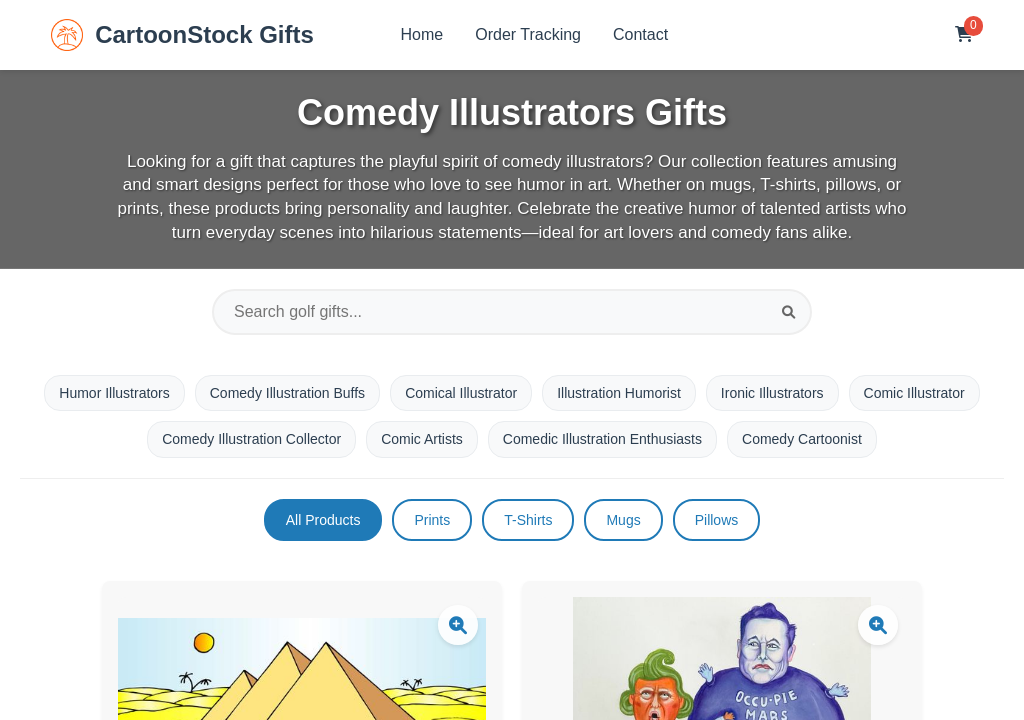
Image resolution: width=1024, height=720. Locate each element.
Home (422, 34)
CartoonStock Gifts (182, 35)
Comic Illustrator (914, 393)
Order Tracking (528, 34)
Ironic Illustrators (772, 393)
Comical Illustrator (461, 393)
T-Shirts (528, 520)
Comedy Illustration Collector (251, 439)
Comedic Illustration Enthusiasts (602, 439)
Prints (432, 520)
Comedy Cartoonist (802, 439)
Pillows (717, 520)
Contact (640, 34)
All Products (323, 520)
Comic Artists (422, 439)
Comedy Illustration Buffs (287, 393)
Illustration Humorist (619, 393)
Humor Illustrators (114, 393)
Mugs (623, 520)
